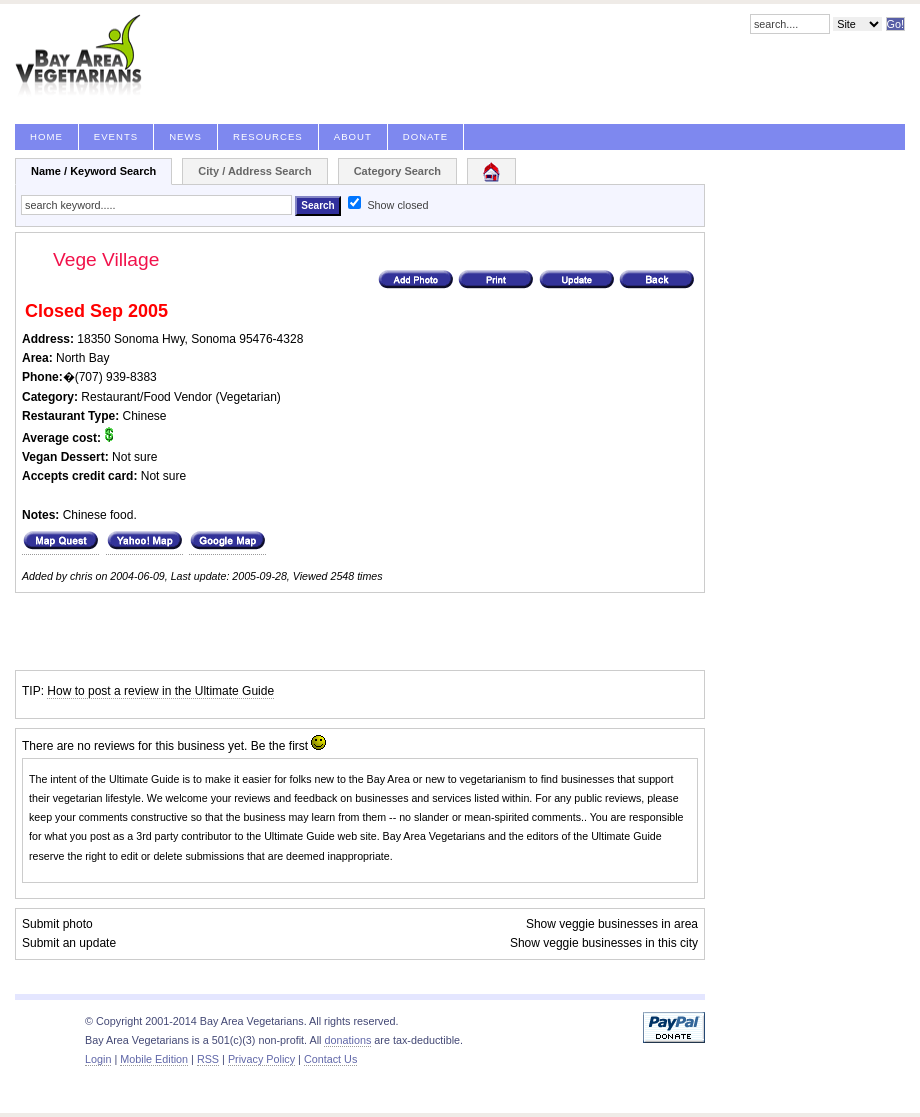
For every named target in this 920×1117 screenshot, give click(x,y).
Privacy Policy (261, 1059)
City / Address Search (254, 171)
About (353, 136)
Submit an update (69, 943)
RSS (208, 1059)
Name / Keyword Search (93, 171)
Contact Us (330, 1059)
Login (98, 1059)
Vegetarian (247, 397)
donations (347, 1040)
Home (46, 136)
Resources (268, 136)
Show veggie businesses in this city (604, 943)
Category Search (397, 171)
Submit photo (57, 924)
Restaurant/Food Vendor (146, 397)
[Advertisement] (249, 632)
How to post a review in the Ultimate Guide (160, 691)
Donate (425, 136)
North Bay (82, 358)
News (185, 136)
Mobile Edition (154, 1059)
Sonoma (213, 339)
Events (116, 136)
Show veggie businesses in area (612, 924)
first (298, 746)
